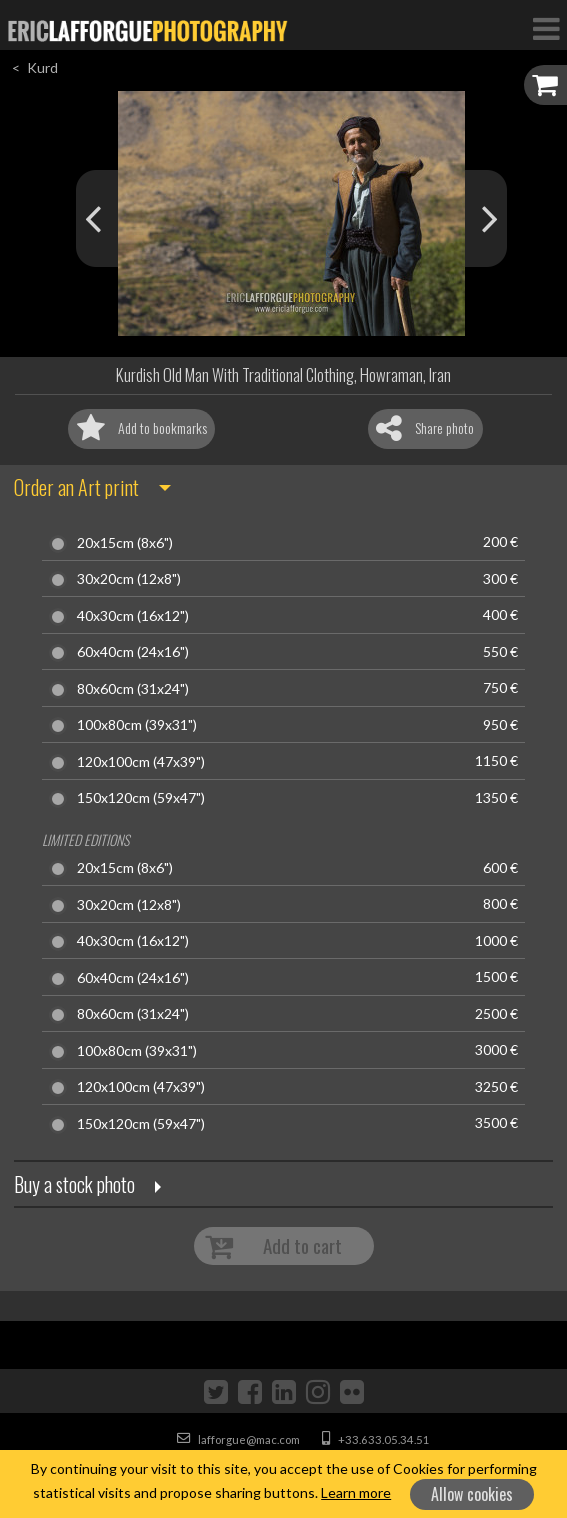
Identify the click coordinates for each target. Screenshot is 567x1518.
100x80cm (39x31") (137, 725)
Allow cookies (472, 1494)
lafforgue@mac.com (238, 1439)
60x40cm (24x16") (133, 652)
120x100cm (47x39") (141, 762)
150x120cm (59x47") (141, 798)
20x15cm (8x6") (125, 543)
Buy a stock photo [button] (74, 1184)
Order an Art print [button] (76, 487)
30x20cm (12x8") (129, 579)
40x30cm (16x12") (133, 616)
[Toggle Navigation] (546, 28)
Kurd (42, 67)
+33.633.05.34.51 (376, 1439)
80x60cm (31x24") (133, 689)
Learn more (356, 1492)
